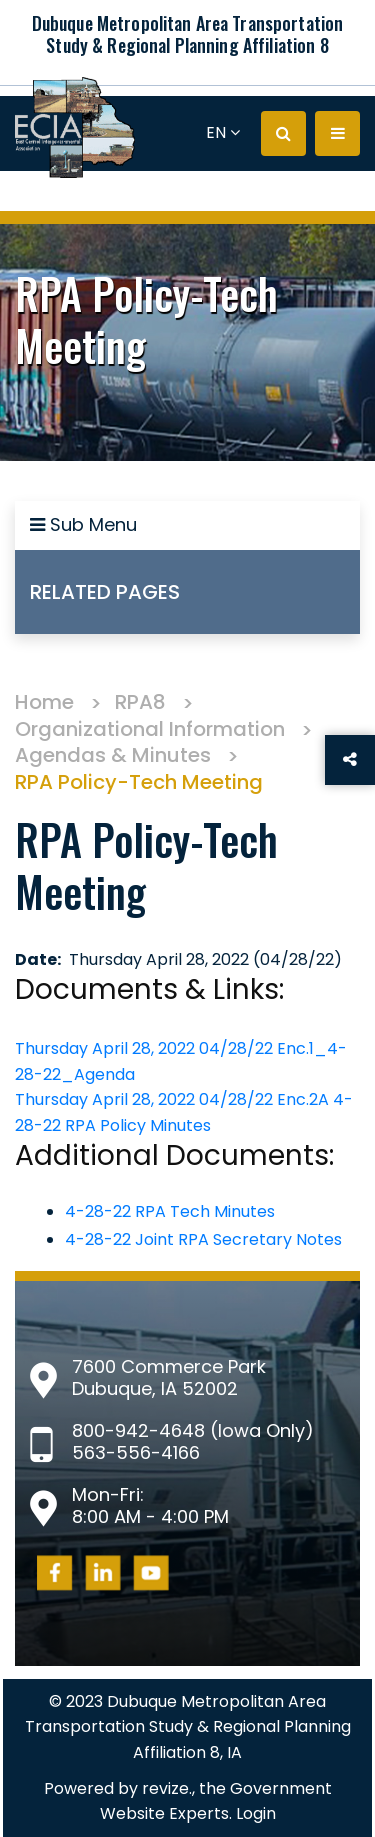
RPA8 (140, 702)
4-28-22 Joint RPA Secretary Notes (203, 1239)
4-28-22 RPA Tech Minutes (170, 1211)
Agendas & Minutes (113, 755)
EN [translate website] (223, 132)
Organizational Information (150, 729)
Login (256, 1813)
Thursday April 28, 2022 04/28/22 (146, 1048)
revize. (167, 1788)
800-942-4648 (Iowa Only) (193, 1430)
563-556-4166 (136, 1452)
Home (44, 702)
